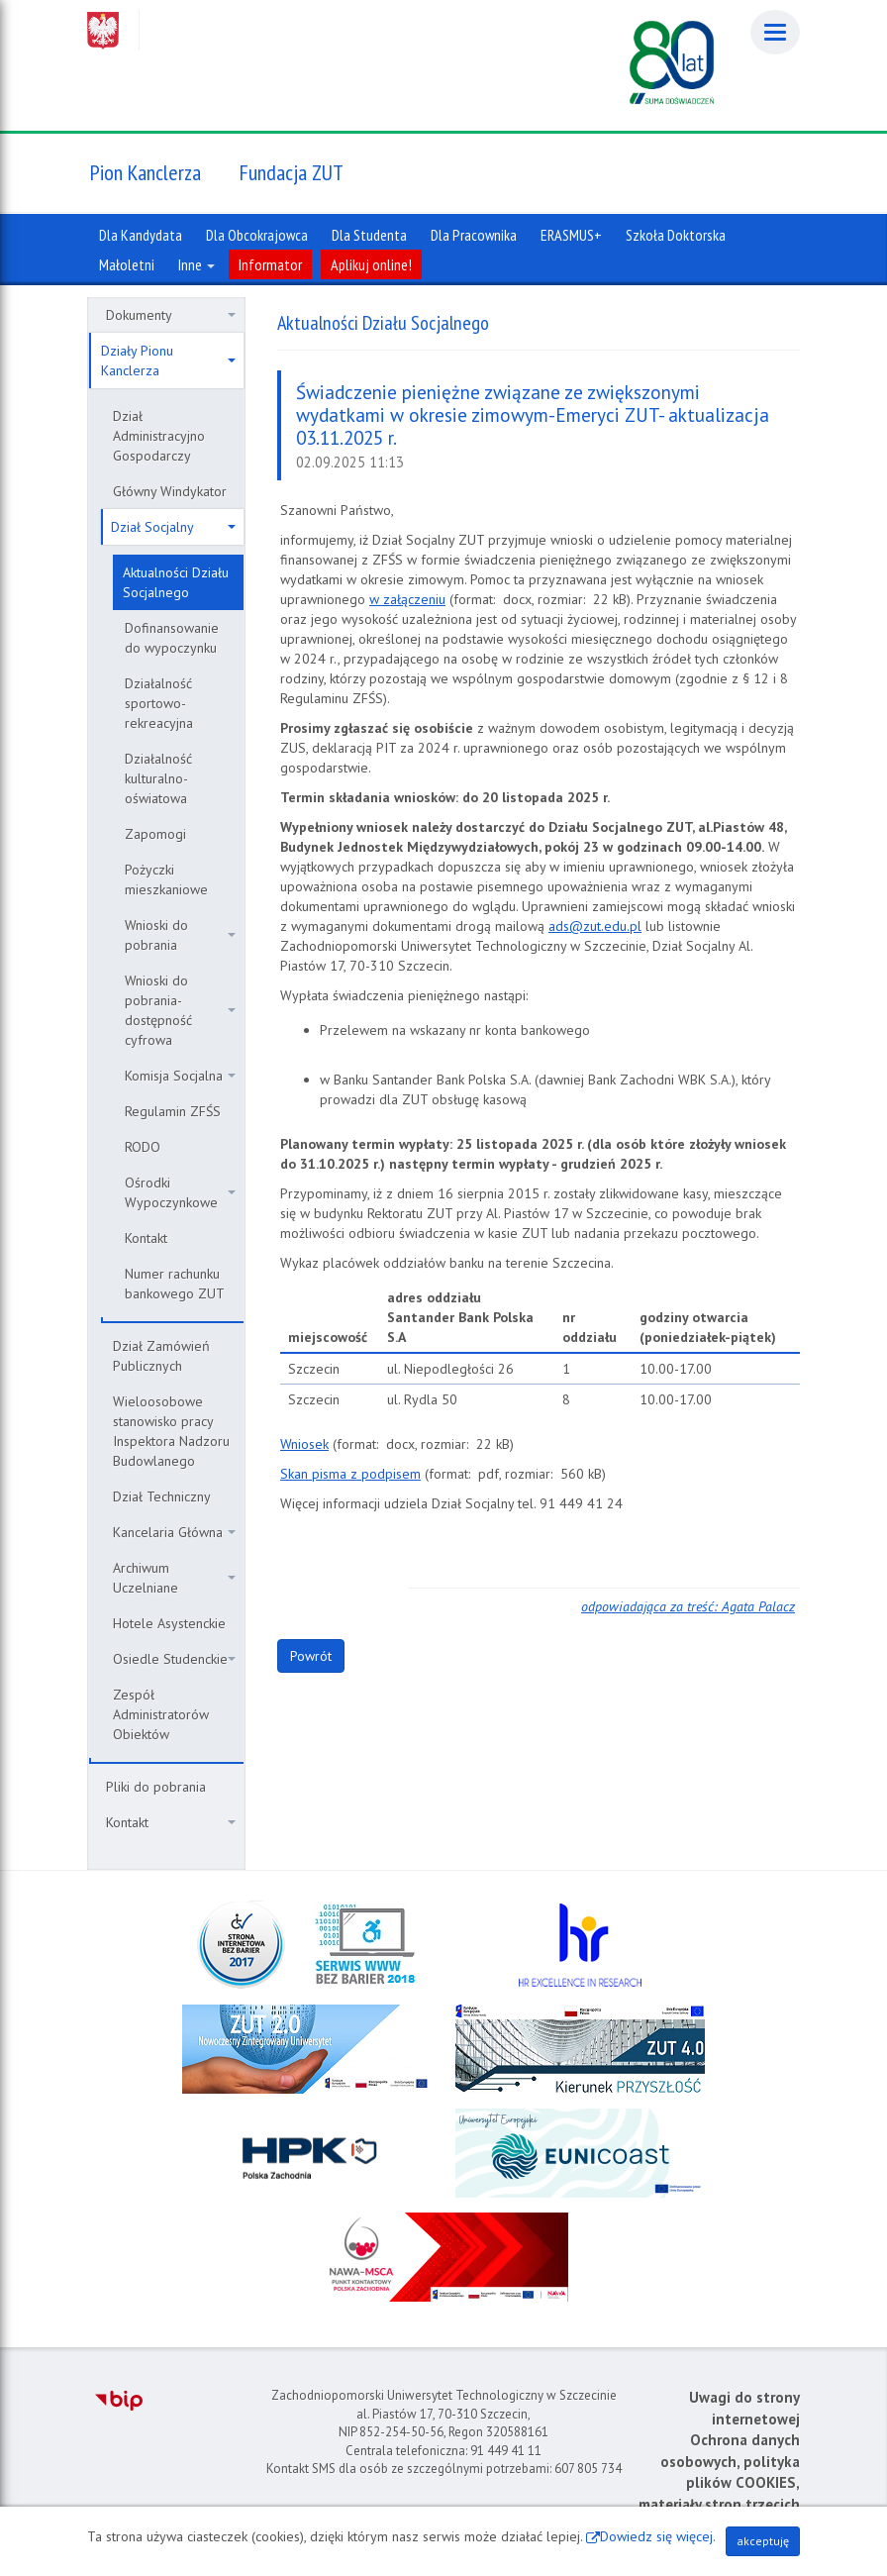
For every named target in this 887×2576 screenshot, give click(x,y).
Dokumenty (171, 315)
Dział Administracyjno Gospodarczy (159, 435)
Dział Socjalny (173, 527)
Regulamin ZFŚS (173, 1111)
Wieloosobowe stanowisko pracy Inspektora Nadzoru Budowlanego (171, 1431)
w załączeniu (407, 599)
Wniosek (304, 1444)
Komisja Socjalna (180, 1075)
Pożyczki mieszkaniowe (166, 879)
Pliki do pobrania (156, 1787)
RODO (142, 1147)
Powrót (311, 1656)
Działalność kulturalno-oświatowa (158, 778)
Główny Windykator (170, 491)
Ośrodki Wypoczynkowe (180, 1192)
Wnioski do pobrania (180, 935)
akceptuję (763, 2540)
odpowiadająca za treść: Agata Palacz (688, 1606)
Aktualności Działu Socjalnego (176, 582)
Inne (196, 264)
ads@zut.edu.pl (594, 926)
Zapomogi (155, 834)
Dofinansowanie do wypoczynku (172, 638)
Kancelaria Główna (174, 1532)
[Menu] (775, 32)
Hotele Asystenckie (169, 1623)
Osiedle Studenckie (174, 1659)
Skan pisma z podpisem (350, 1474)
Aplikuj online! (371, 264)
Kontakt (146, 1238)
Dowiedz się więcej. (658, 2536)
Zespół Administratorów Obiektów (161, 1714)
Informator (270, 264)
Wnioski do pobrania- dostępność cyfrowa (180, 1010)
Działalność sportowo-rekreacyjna (159, 703)
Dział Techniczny (162, 1496)
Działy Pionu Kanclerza (168, 360)
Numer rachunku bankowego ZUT (175, 1283)
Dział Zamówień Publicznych (161, 1356)
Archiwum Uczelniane (174, 1578)
